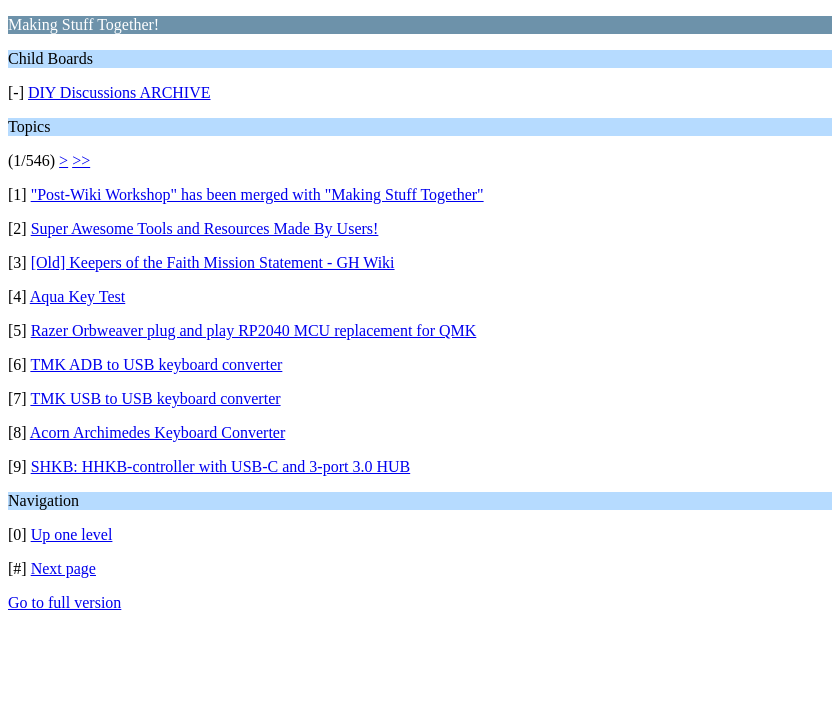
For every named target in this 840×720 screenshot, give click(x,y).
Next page (63, 568)
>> (81, 160)
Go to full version (64, 602)
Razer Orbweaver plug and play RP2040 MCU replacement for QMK (254, 330)
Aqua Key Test (77, 296)
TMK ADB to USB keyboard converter (156, 364)
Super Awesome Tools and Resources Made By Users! (205, 228)
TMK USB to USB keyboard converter (155, 398)
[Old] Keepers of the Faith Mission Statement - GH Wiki (213, 262)
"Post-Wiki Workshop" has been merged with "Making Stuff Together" (257, 194)
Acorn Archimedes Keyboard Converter (157, 432)
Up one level (72, 534)
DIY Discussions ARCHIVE (119, 92)
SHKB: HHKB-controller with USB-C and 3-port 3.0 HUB (221, 466)
